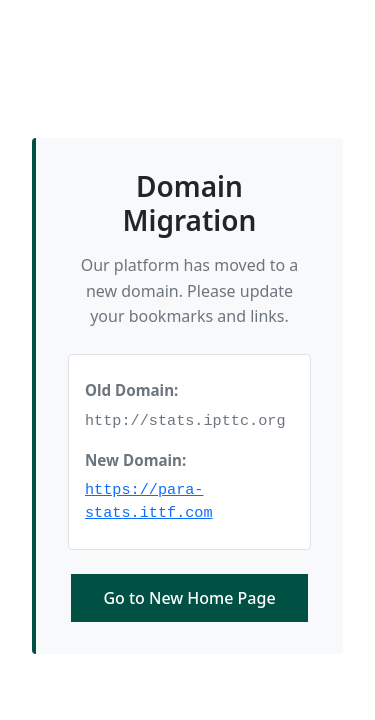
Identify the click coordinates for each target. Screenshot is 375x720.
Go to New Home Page (189, 598)
